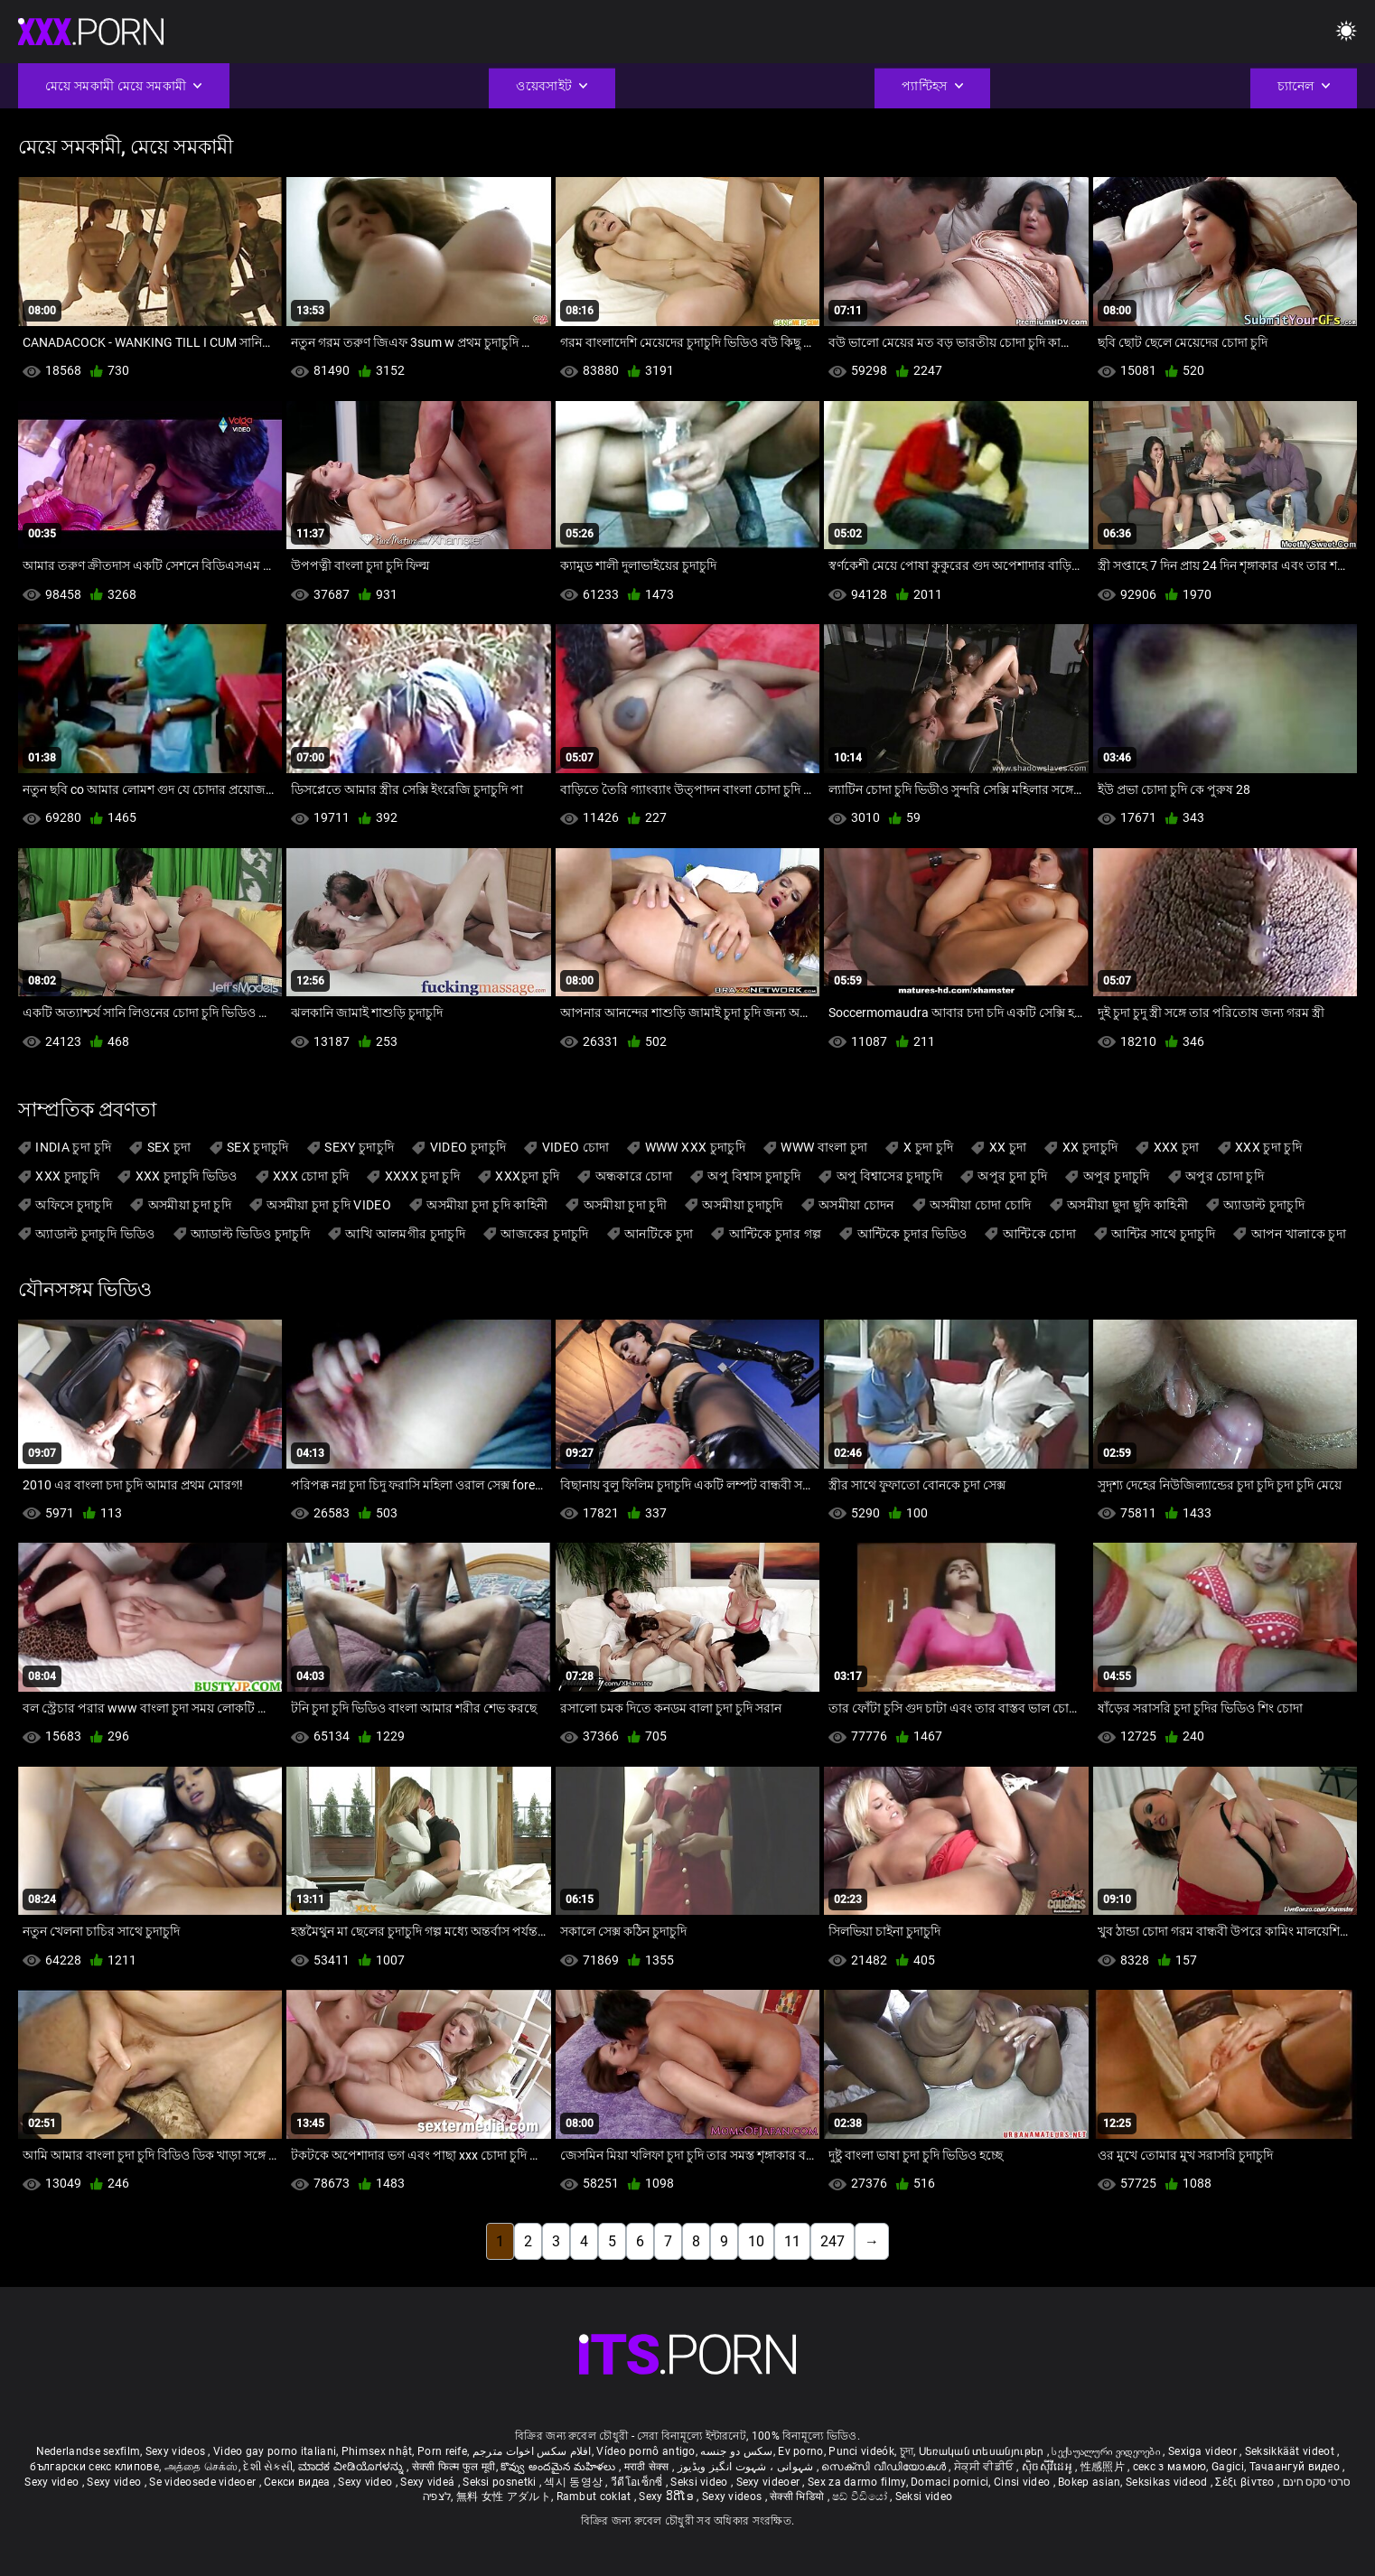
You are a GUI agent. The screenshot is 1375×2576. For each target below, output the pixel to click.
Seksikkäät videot (1291, 2451)
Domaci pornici (949, 2482)
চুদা (907, 2451)
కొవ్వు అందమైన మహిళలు (559, 2466)
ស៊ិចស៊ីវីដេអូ (1048, 2466)
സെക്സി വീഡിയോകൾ (885, 2466)
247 (832, 2241)
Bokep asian (1089, 2482)
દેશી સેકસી (268, 2466)
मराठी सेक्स (648, 2466)
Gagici (1227, 2466)
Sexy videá (428, 2482)
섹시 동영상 (574, 2482)
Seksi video (700, 2482)
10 (756, 2241)
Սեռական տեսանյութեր (983, 2451)
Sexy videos (177, 2451)
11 (792, 2241)
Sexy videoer (769, 2482)
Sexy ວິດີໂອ (668, 2496)
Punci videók (861, 2451)
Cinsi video (1023, 2482)
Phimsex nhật (377, 2451)
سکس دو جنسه (736, 2451)
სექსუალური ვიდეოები (1107, 2451)
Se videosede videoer (203, 2482)
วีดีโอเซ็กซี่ (638, 2482)
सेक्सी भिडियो (798, 2496)
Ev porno (800, 2451)
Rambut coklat (595, 2496)
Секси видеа (298, 2482)
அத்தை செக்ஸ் (201, 2466)
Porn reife (442, 2451)
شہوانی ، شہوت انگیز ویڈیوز (747, 2466)
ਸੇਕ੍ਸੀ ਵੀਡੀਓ (985, 2466)
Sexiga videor (1203, 2451)
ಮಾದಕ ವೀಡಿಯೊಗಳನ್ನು (352, 2466)
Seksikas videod (1168, 2482)
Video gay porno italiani (274, 2451)
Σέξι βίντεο (1246, 2482)
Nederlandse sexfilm (88, 2451)
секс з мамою (1170, 2466)
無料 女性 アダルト (503, 2496)
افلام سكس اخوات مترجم (532, 2451)
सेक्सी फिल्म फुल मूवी (454, 2466)
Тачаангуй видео (1296, 2466)
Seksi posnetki (501, 2482)
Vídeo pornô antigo (645, 2451)
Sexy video (52, 2482)
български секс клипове (94, 2466)
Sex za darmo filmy (856, 2482)
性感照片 (1104, 2466)
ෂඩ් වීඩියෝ (861, 2496)
